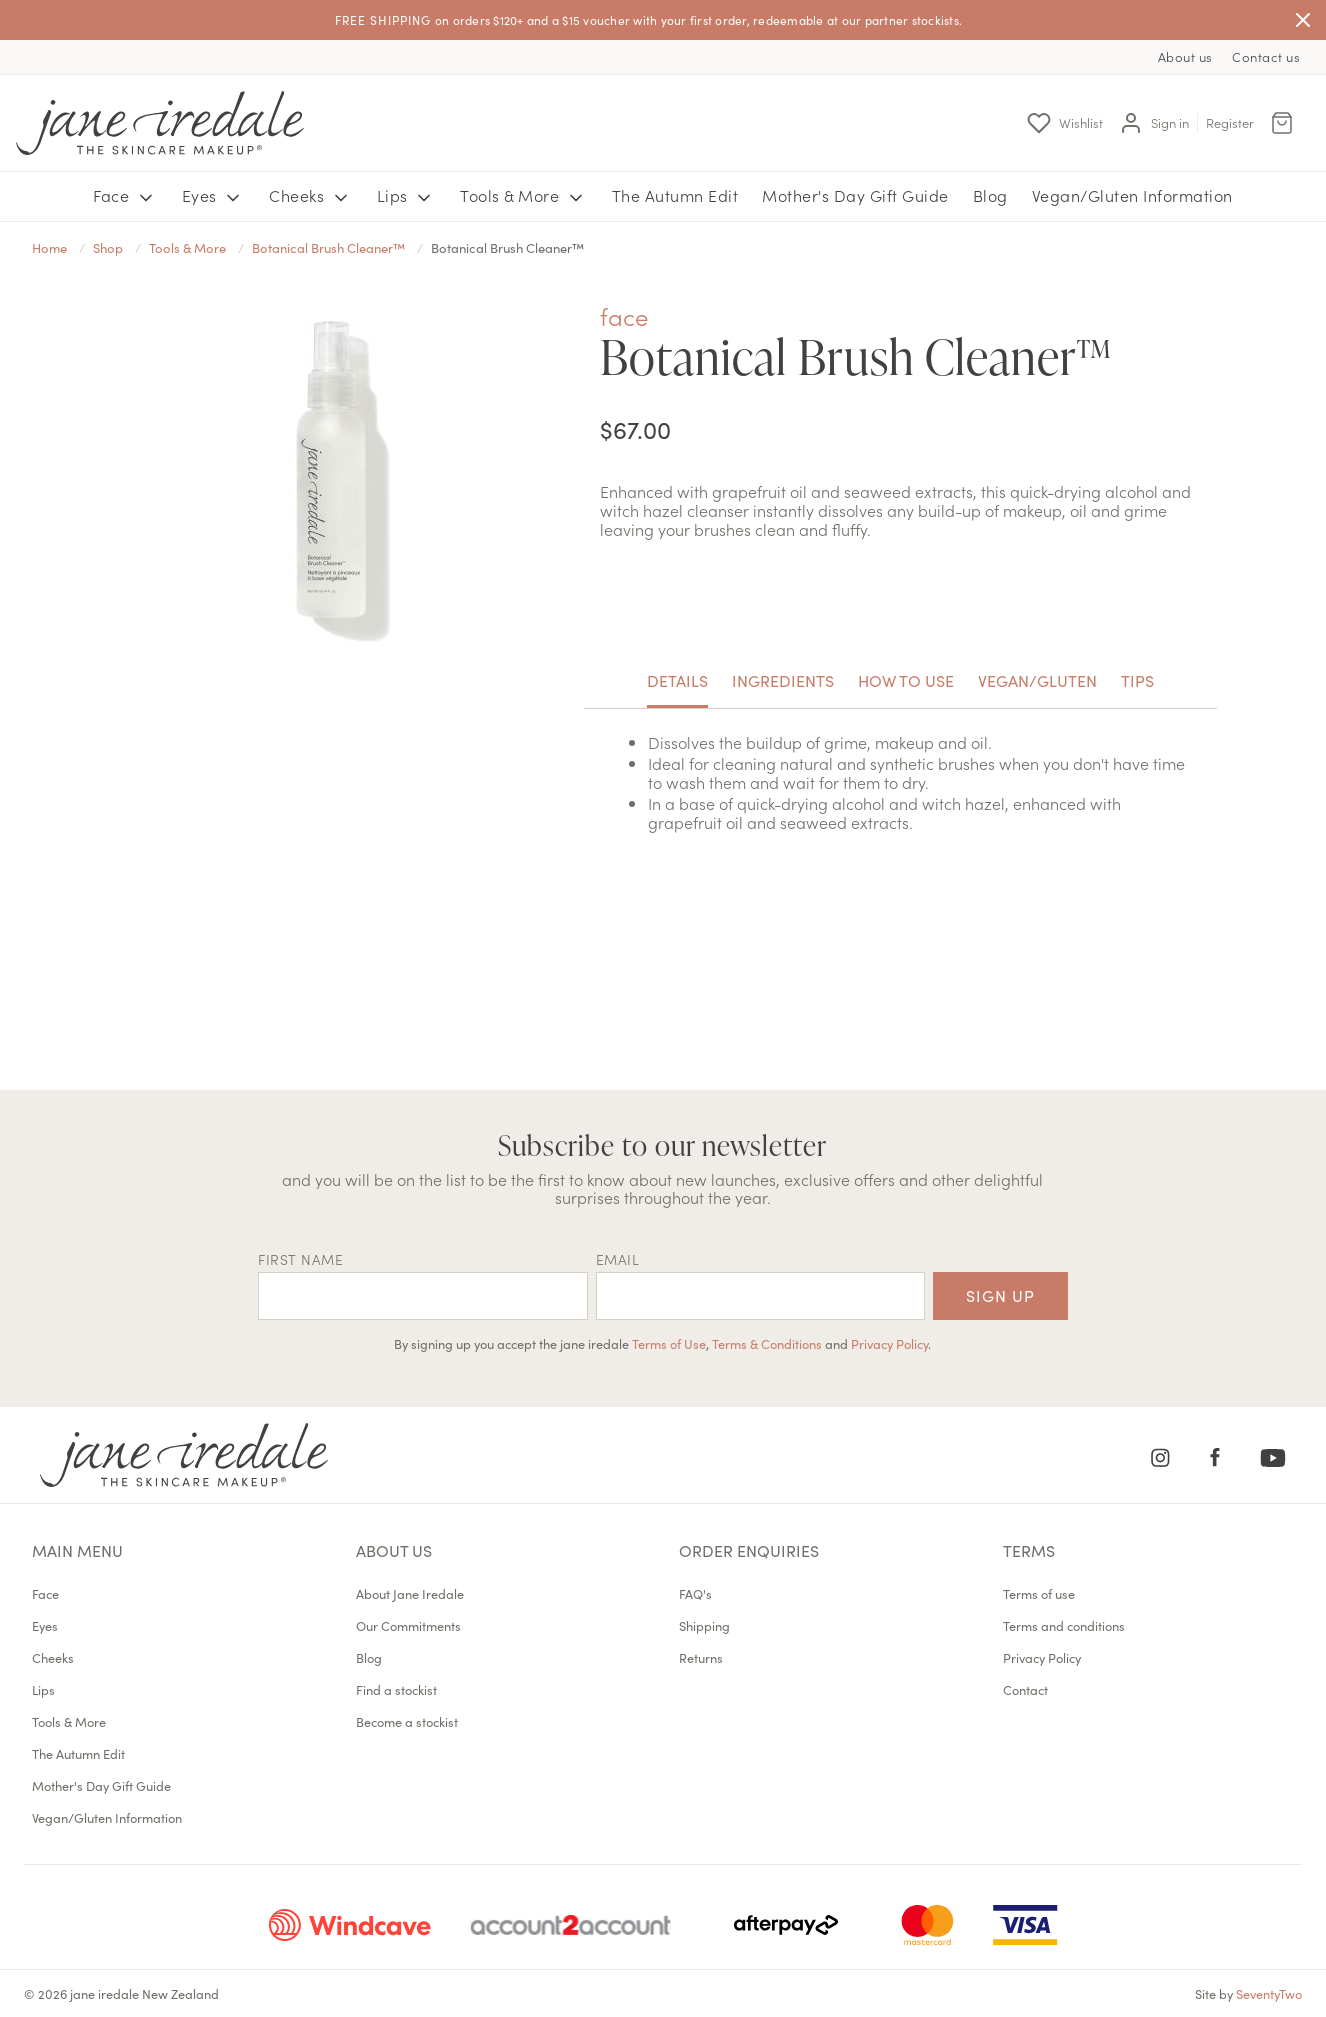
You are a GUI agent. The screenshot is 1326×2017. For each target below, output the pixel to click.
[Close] (1303, 20)
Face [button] (125, 196)
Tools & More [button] (524, 196)
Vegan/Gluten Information (1132, 195)
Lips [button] (407, 196)
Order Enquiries (749, 1550)
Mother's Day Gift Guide (855, 195)
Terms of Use (669, 1343)
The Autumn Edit (675, 195)
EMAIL (618, 1259)
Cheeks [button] (311, 196)
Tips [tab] (1137, 680)
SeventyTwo (1269, 1993)
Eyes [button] (214, 196)
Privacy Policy (889, 1343)
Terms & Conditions (767, 1343)
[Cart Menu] (1282, 123)
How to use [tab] (906, 680)
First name (300, 1259)
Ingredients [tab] (783, 680)
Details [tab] (677, 680)
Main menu (77, 1550)
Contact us (1266, 56)
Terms (1029, 1550)
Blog (990, 195)
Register (1230, 122)
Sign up (1000, 1295)
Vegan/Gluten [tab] (1037, 680)
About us (1185, 56)
